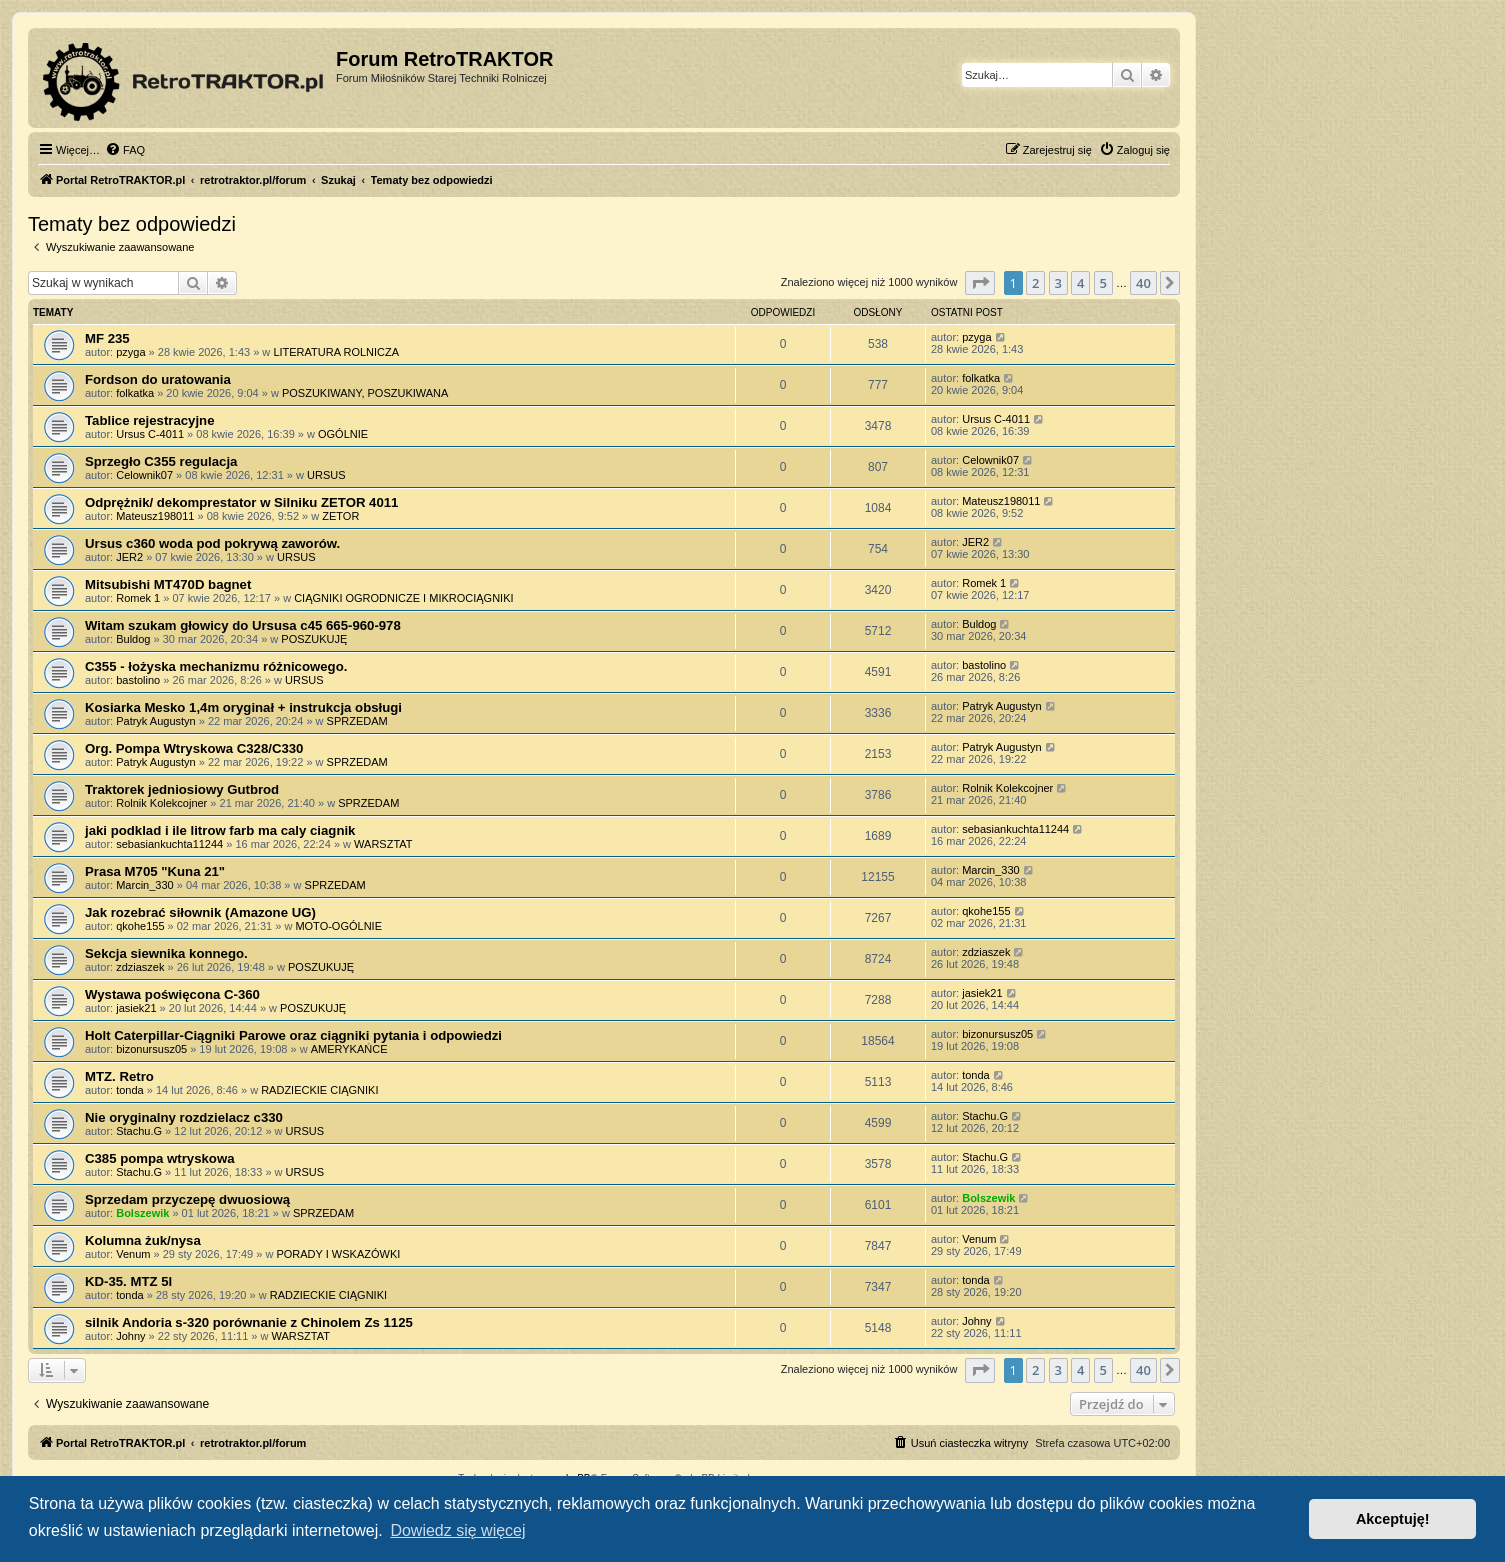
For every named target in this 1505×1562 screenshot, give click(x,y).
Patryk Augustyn (156, 721)
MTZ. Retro (119, 1076)
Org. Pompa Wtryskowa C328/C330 (194, 748)
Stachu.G (139, 1131)
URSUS (326, 475)
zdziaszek (140, 967)
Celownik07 (144, 475)
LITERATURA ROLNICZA (336, 352)
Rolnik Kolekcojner (161, 803)
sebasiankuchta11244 (169, 844)
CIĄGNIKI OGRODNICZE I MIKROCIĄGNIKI (403, 598)
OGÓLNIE (343, 434)
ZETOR (340, 516)
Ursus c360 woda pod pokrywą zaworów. (212, 543)
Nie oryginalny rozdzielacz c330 (184, 1117)
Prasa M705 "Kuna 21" (155, 871)
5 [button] (1103, 283)
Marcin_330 (144, 885)
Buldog (133, 639)
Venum (133, 1254)
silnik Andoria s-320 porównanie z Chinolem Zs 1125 (249, 1322)
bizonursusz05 (151, 1049)
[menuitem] (125, 150)
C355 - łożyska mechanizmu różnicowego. (216, 666)
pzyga (130, 352)
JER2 (129, 557)
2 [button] (1035, 283)
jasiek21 (136, 1008)
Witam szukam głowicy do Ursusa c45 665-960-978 (243, 625)
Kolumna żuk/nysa (143, 1240)
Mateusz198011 (155, 516)
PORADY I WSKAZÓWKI (338, 1254)
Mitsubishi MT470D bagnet (168, 584)
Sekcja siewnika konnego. (166, 953)
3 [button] (1058, 283)
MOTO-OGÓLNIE (338, 926)
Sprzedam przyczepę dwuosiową (187, 1199)
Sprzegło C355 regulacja (161, 461)
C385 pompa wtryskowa (160, 1158)
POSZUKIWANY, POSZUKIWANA (365, 393)
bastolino (138, 680)
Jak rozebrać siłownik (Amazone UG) (200, 912)
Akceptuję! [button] (1393, 1519)
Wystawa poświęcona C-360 (172, 994)
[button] (980, 283)
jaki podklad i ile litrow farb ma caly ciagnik (220, 830)
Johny (130, 1336)
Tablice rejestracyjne (150, 420)
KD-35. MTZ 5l (128, 1281)
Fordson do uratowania (158, 379)
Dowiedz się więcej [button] (457, 1530)
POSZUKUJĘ (314, 639)
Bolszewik (142, 1213)
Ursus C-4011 (150, 434)
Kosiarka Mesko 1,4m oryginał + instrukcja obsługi (243, 707)
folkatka (135, 393)
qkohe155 (140, 926)
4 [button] (1080, 283)
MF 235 (107, 338)
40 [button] (1143, 283)
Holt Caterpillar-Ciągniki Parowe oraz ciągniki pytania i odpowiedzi (293, 1035)
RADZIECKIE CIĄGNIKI (319, 1090)
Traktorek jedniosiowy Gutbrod (182, 789)
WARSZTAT (383, 844)
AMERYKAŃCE (349, 1049)
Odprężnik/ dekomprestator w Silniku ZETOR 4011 (241, 502)
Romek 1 (138, 598)
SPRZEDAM (357, 721)
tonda (130, 1090)
